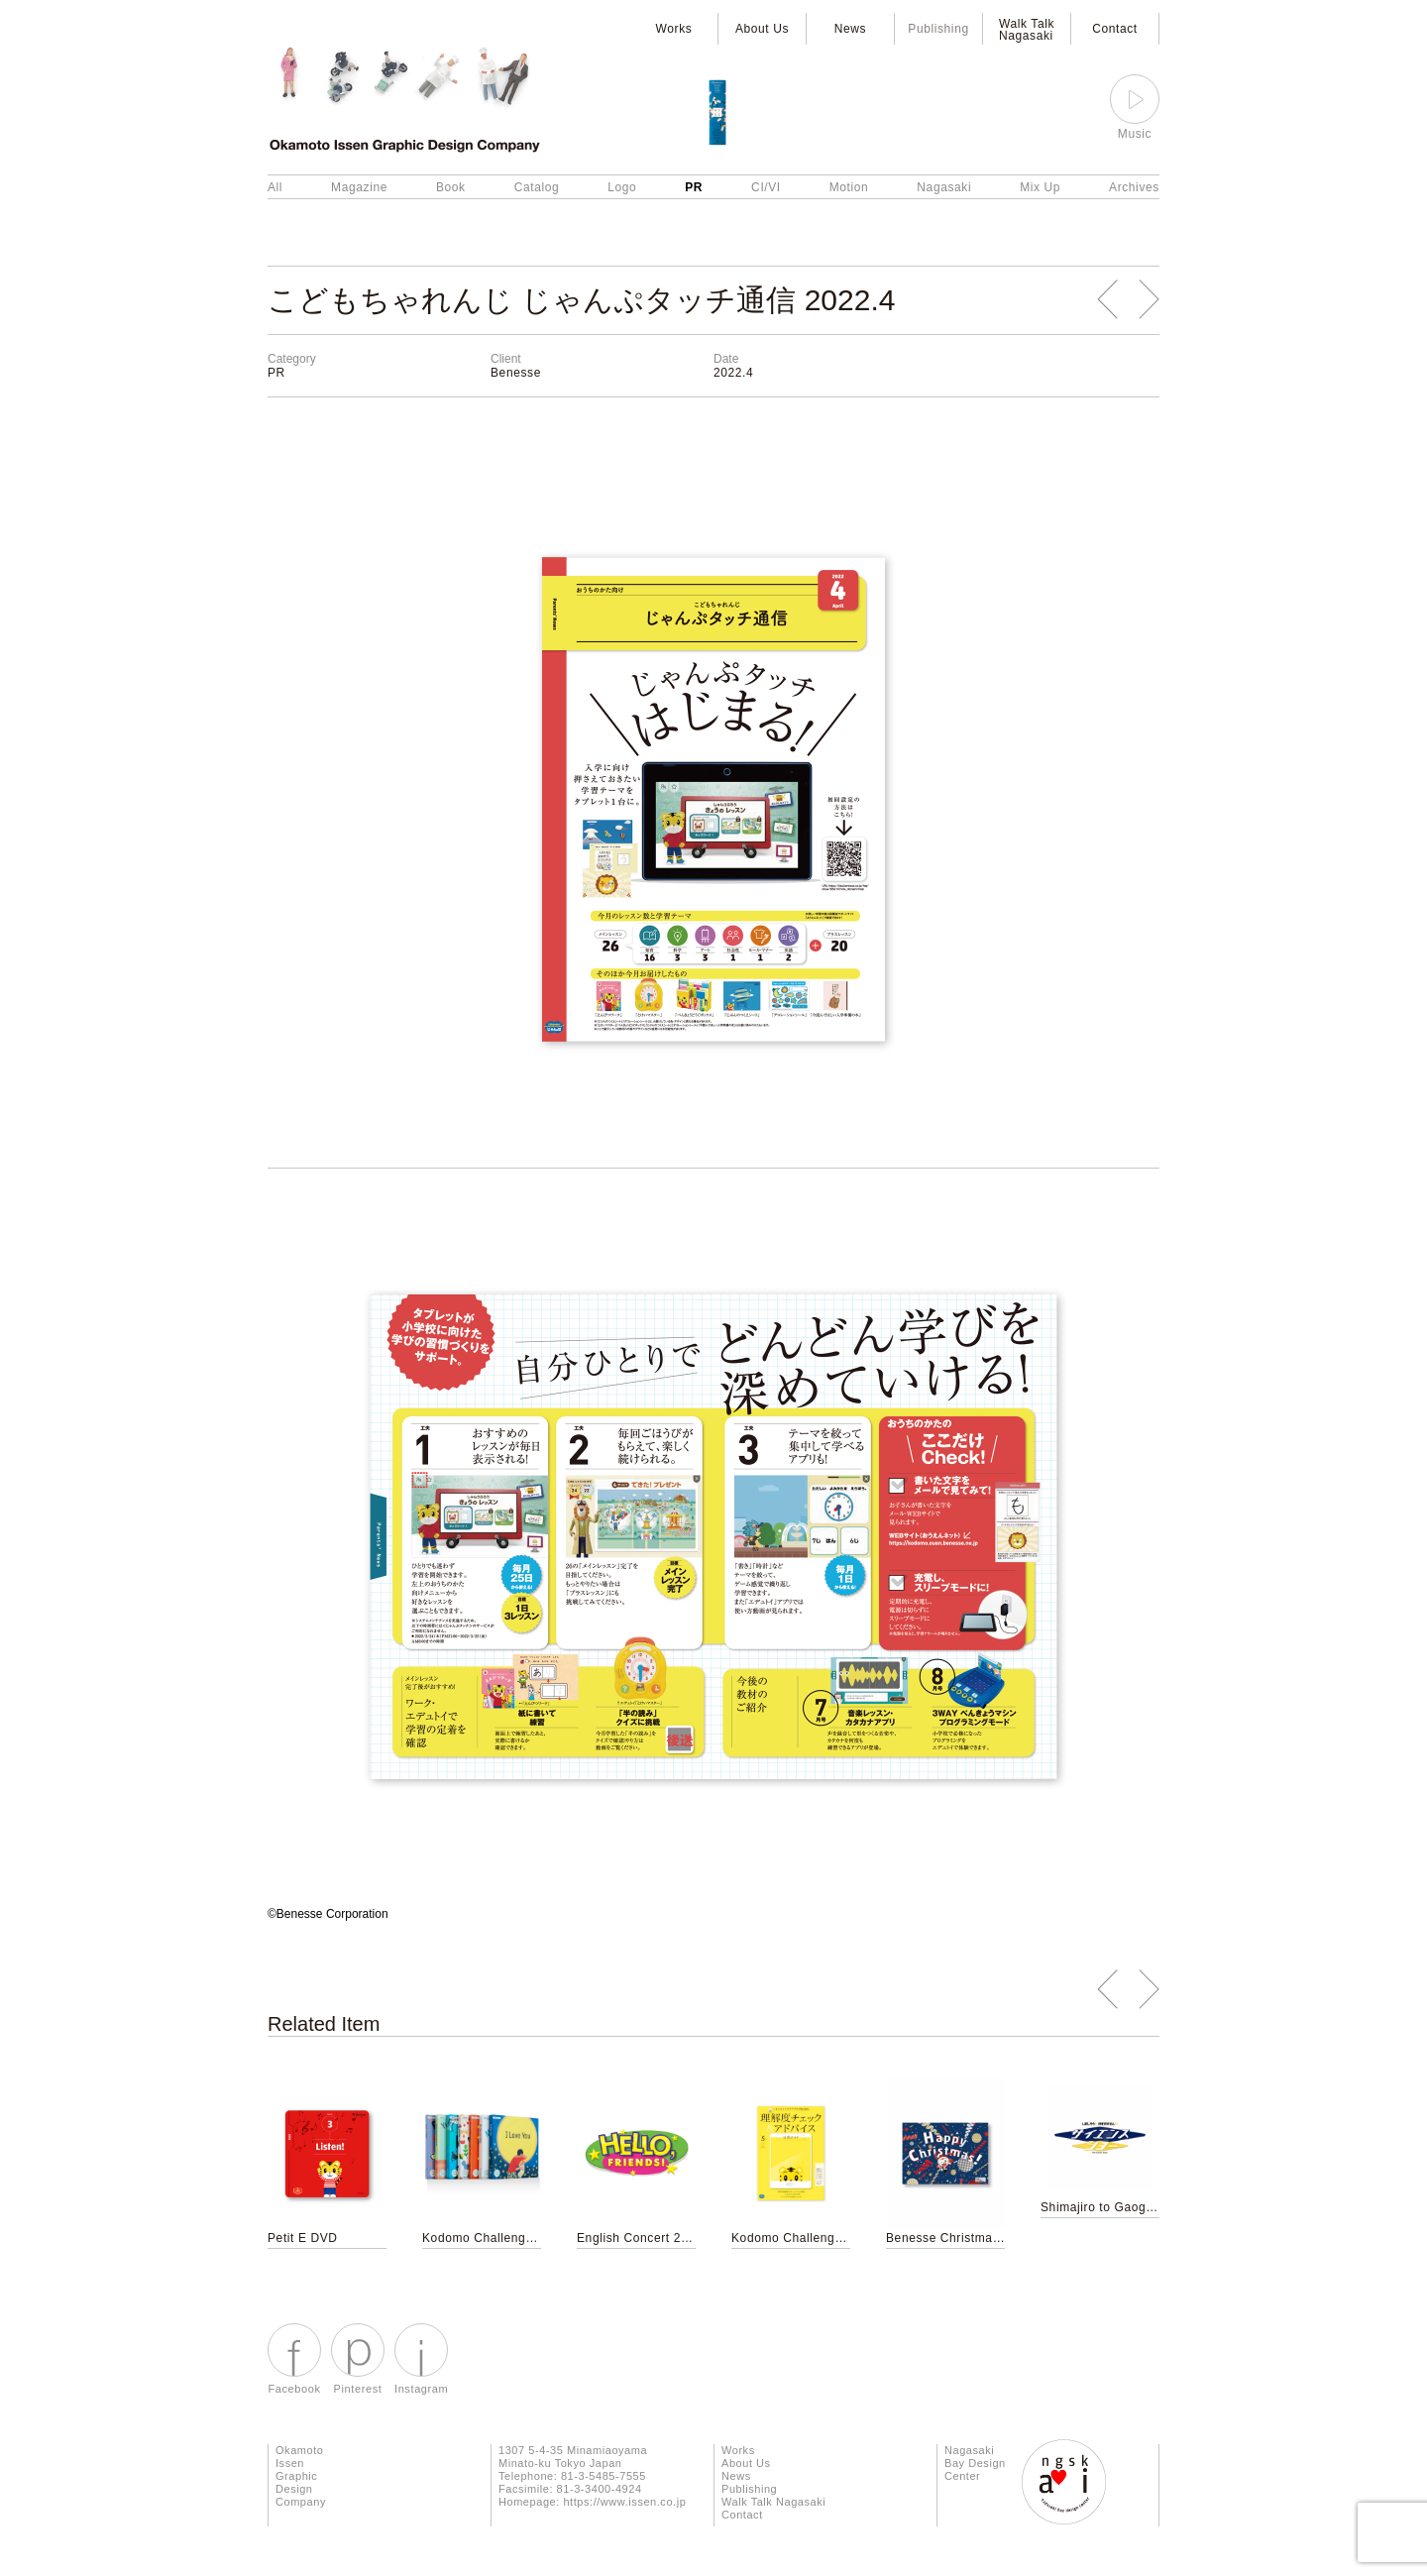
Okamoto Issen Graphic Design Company (300, 2476)
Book (451, 187)
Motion (849, 187)
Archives (1134, 187)
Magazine (359, 187)
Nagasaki (944, 187)
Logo (621, 187)
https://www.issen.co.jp (624, 2502)
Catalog (537, 187)
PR (694, 187)
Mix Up (1040, 187)
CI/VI (766, 187)
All (275, 187)
